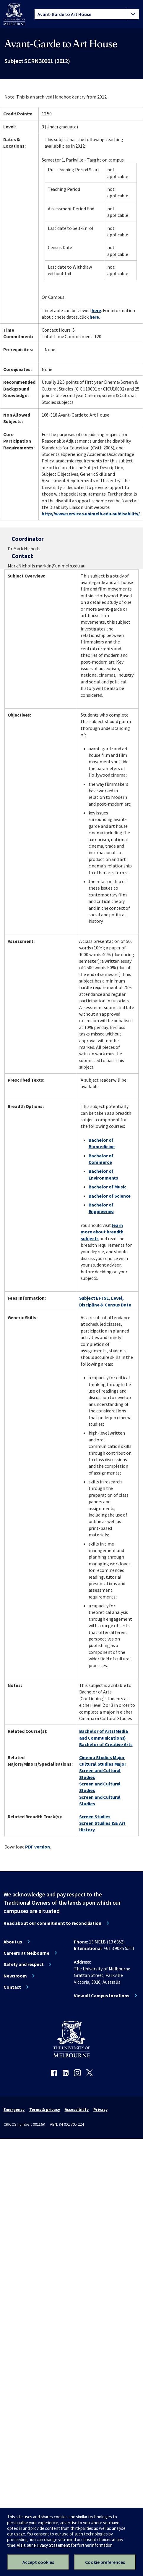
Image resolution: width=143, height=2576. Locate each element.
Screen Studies (94, 1817)
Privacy (100, 2109)
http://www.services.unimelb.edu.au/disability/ (91, 514)
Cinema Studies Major (102, 1757)
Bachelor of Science (110, 1196)
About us (13, 1942)
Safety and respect (24, 1964)
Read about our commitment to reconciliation (52, 1923)
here (96, 310)
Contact (12, 1987)
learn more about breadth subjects (102, 1231)
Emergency (14, 2109)
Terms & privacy (44, 2109)
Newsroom (15, 1976)
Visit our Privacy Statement (43, 2545)
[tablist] (86, 14)
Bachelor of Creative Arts (106, 1744)
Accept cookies (38, 2562)
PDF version (37, 1847)
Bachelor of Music (107, 1187)
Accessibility (77, 2109)
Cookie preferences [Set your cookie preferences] (105, 2562)
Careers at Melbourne (26, 1953)
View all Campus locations (101, 1995)
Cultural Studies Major (102, 1764)
